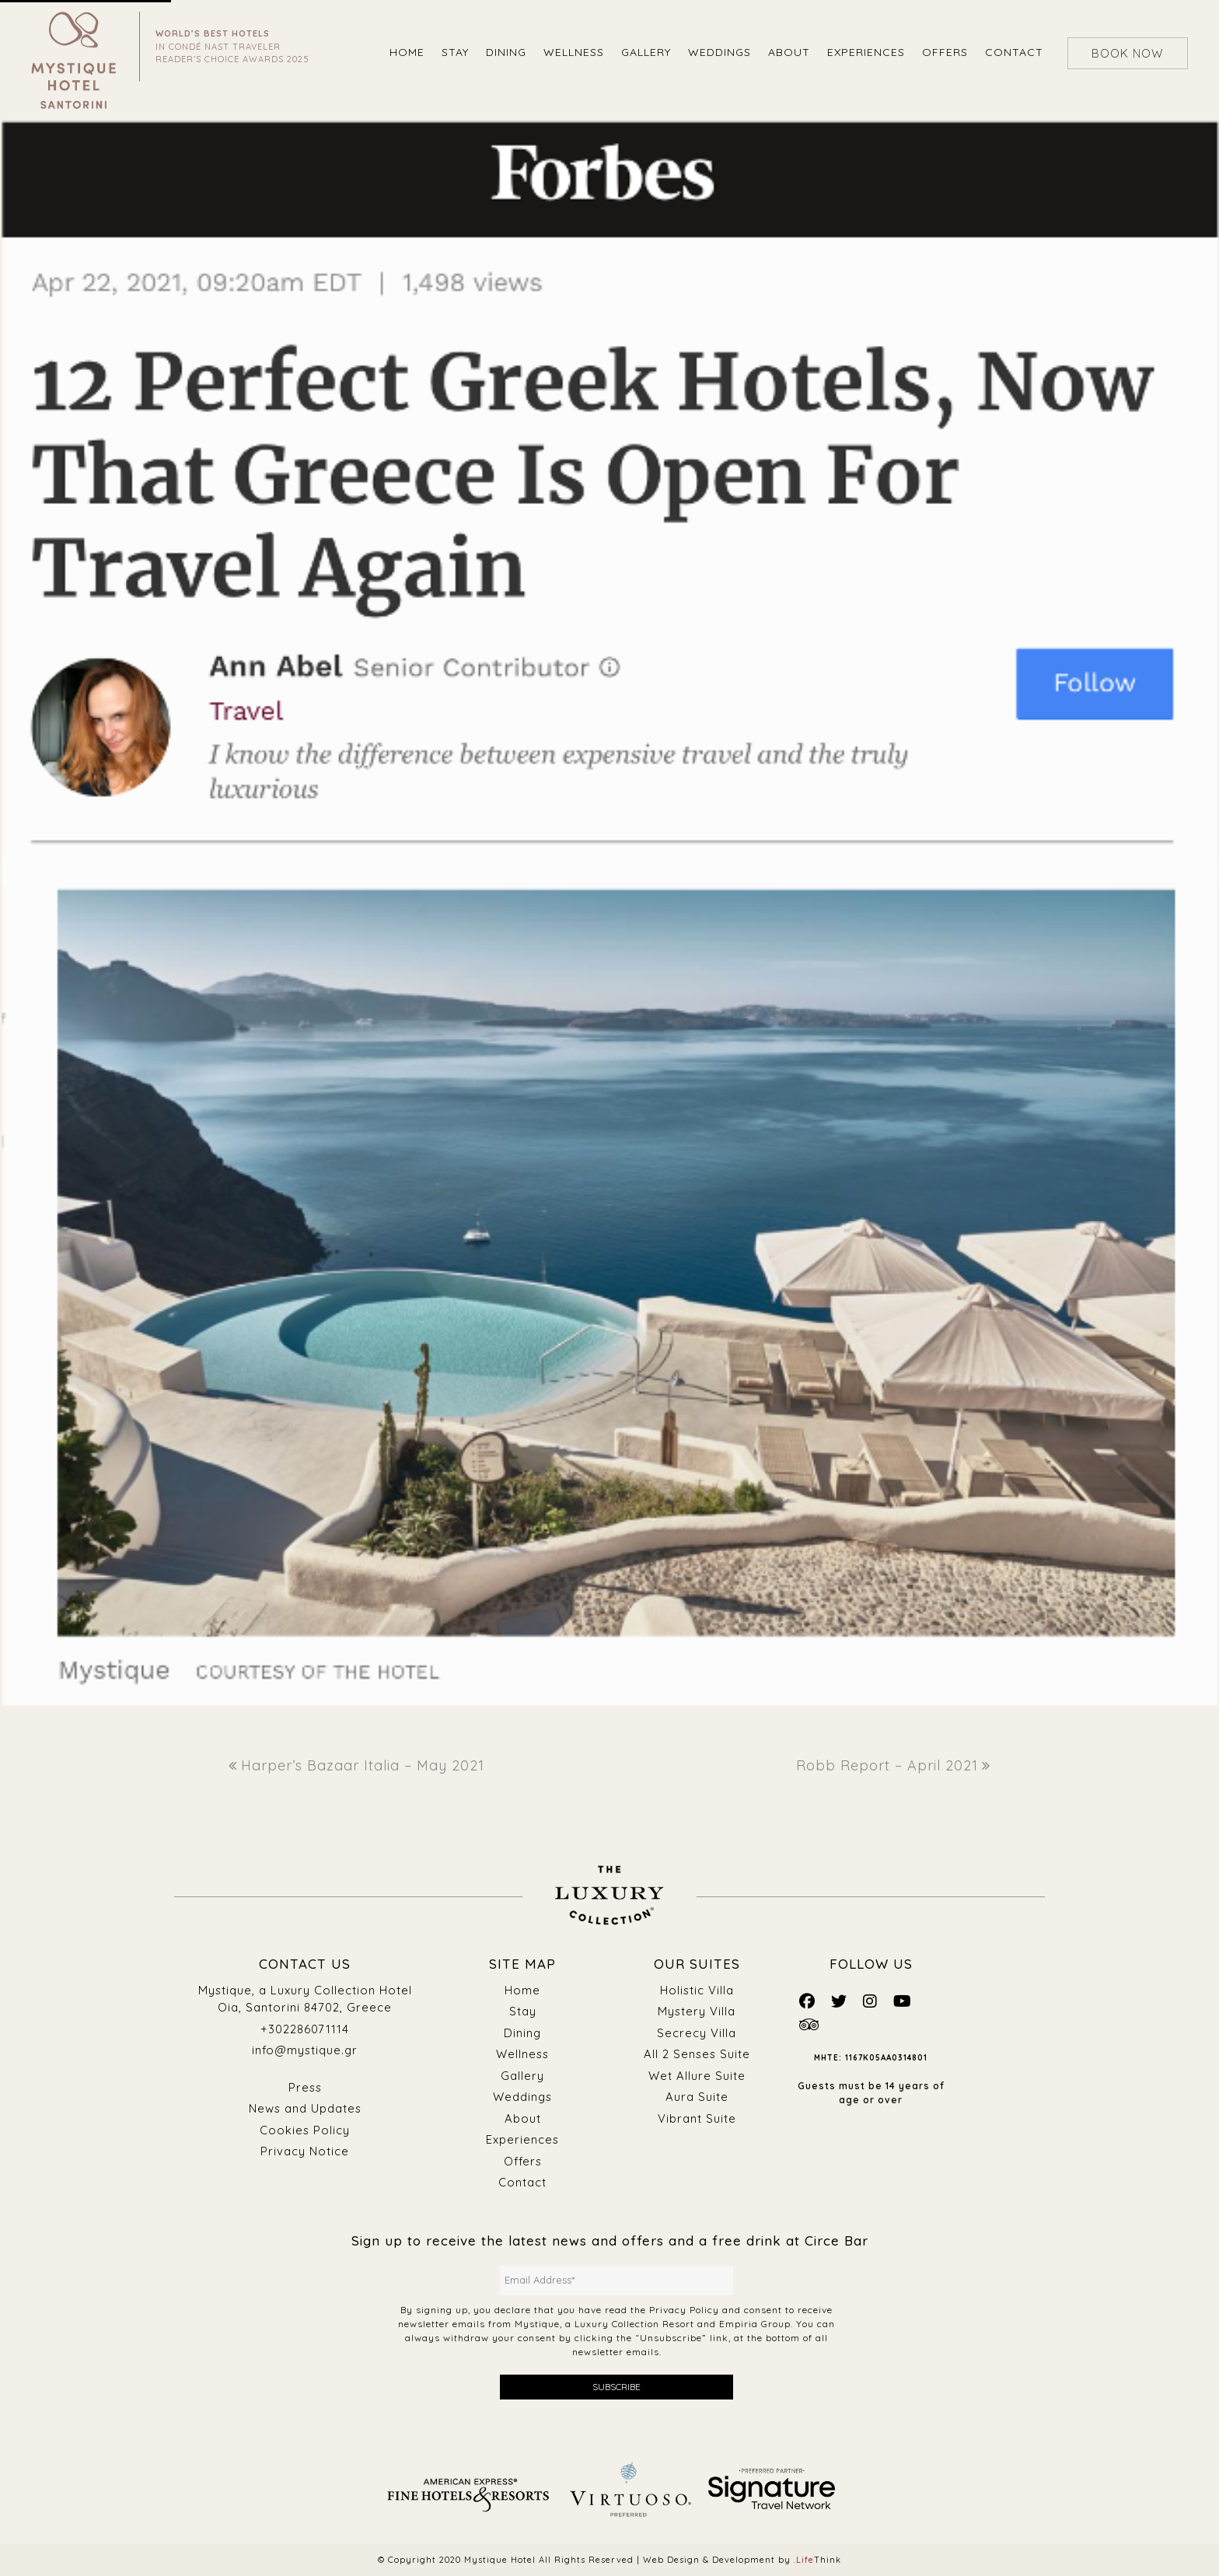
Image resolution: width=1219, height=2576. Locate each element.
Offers (522, 2161)
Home (522, 1990)
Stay (522, 2011)
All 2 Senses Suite (697, 2053)
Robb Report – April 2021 (893, 1765)
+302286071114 (305, 2029)
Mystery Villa (697, 2011)
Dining (523, 2032)
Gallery (522, 2075)
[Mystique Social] (807, 2001)
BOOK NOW (1128, 53)
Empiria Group (755, 2324)
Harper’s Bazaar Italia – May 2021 (356, 1765)
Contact (522, 2182)
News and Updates (305, 2108)
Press (305, 2087)
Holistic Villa (696, 1990)
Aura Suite (696, 2096)
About (523, 2118)
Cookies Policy (305, 2130)
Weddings (522, 2096)
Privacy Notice (304, 2151)
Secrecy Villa (696, 2032)
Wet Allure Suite (697, 2075)
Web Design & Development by (742, 2559)
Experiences (523, 2139)
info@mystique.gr (305, 2050)
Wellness (522, 2053)
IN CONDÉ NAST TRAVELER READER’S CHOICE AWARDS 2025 (232, 46)
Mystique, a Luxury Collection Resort (604, 2324)
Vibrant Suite (697, 2118)
